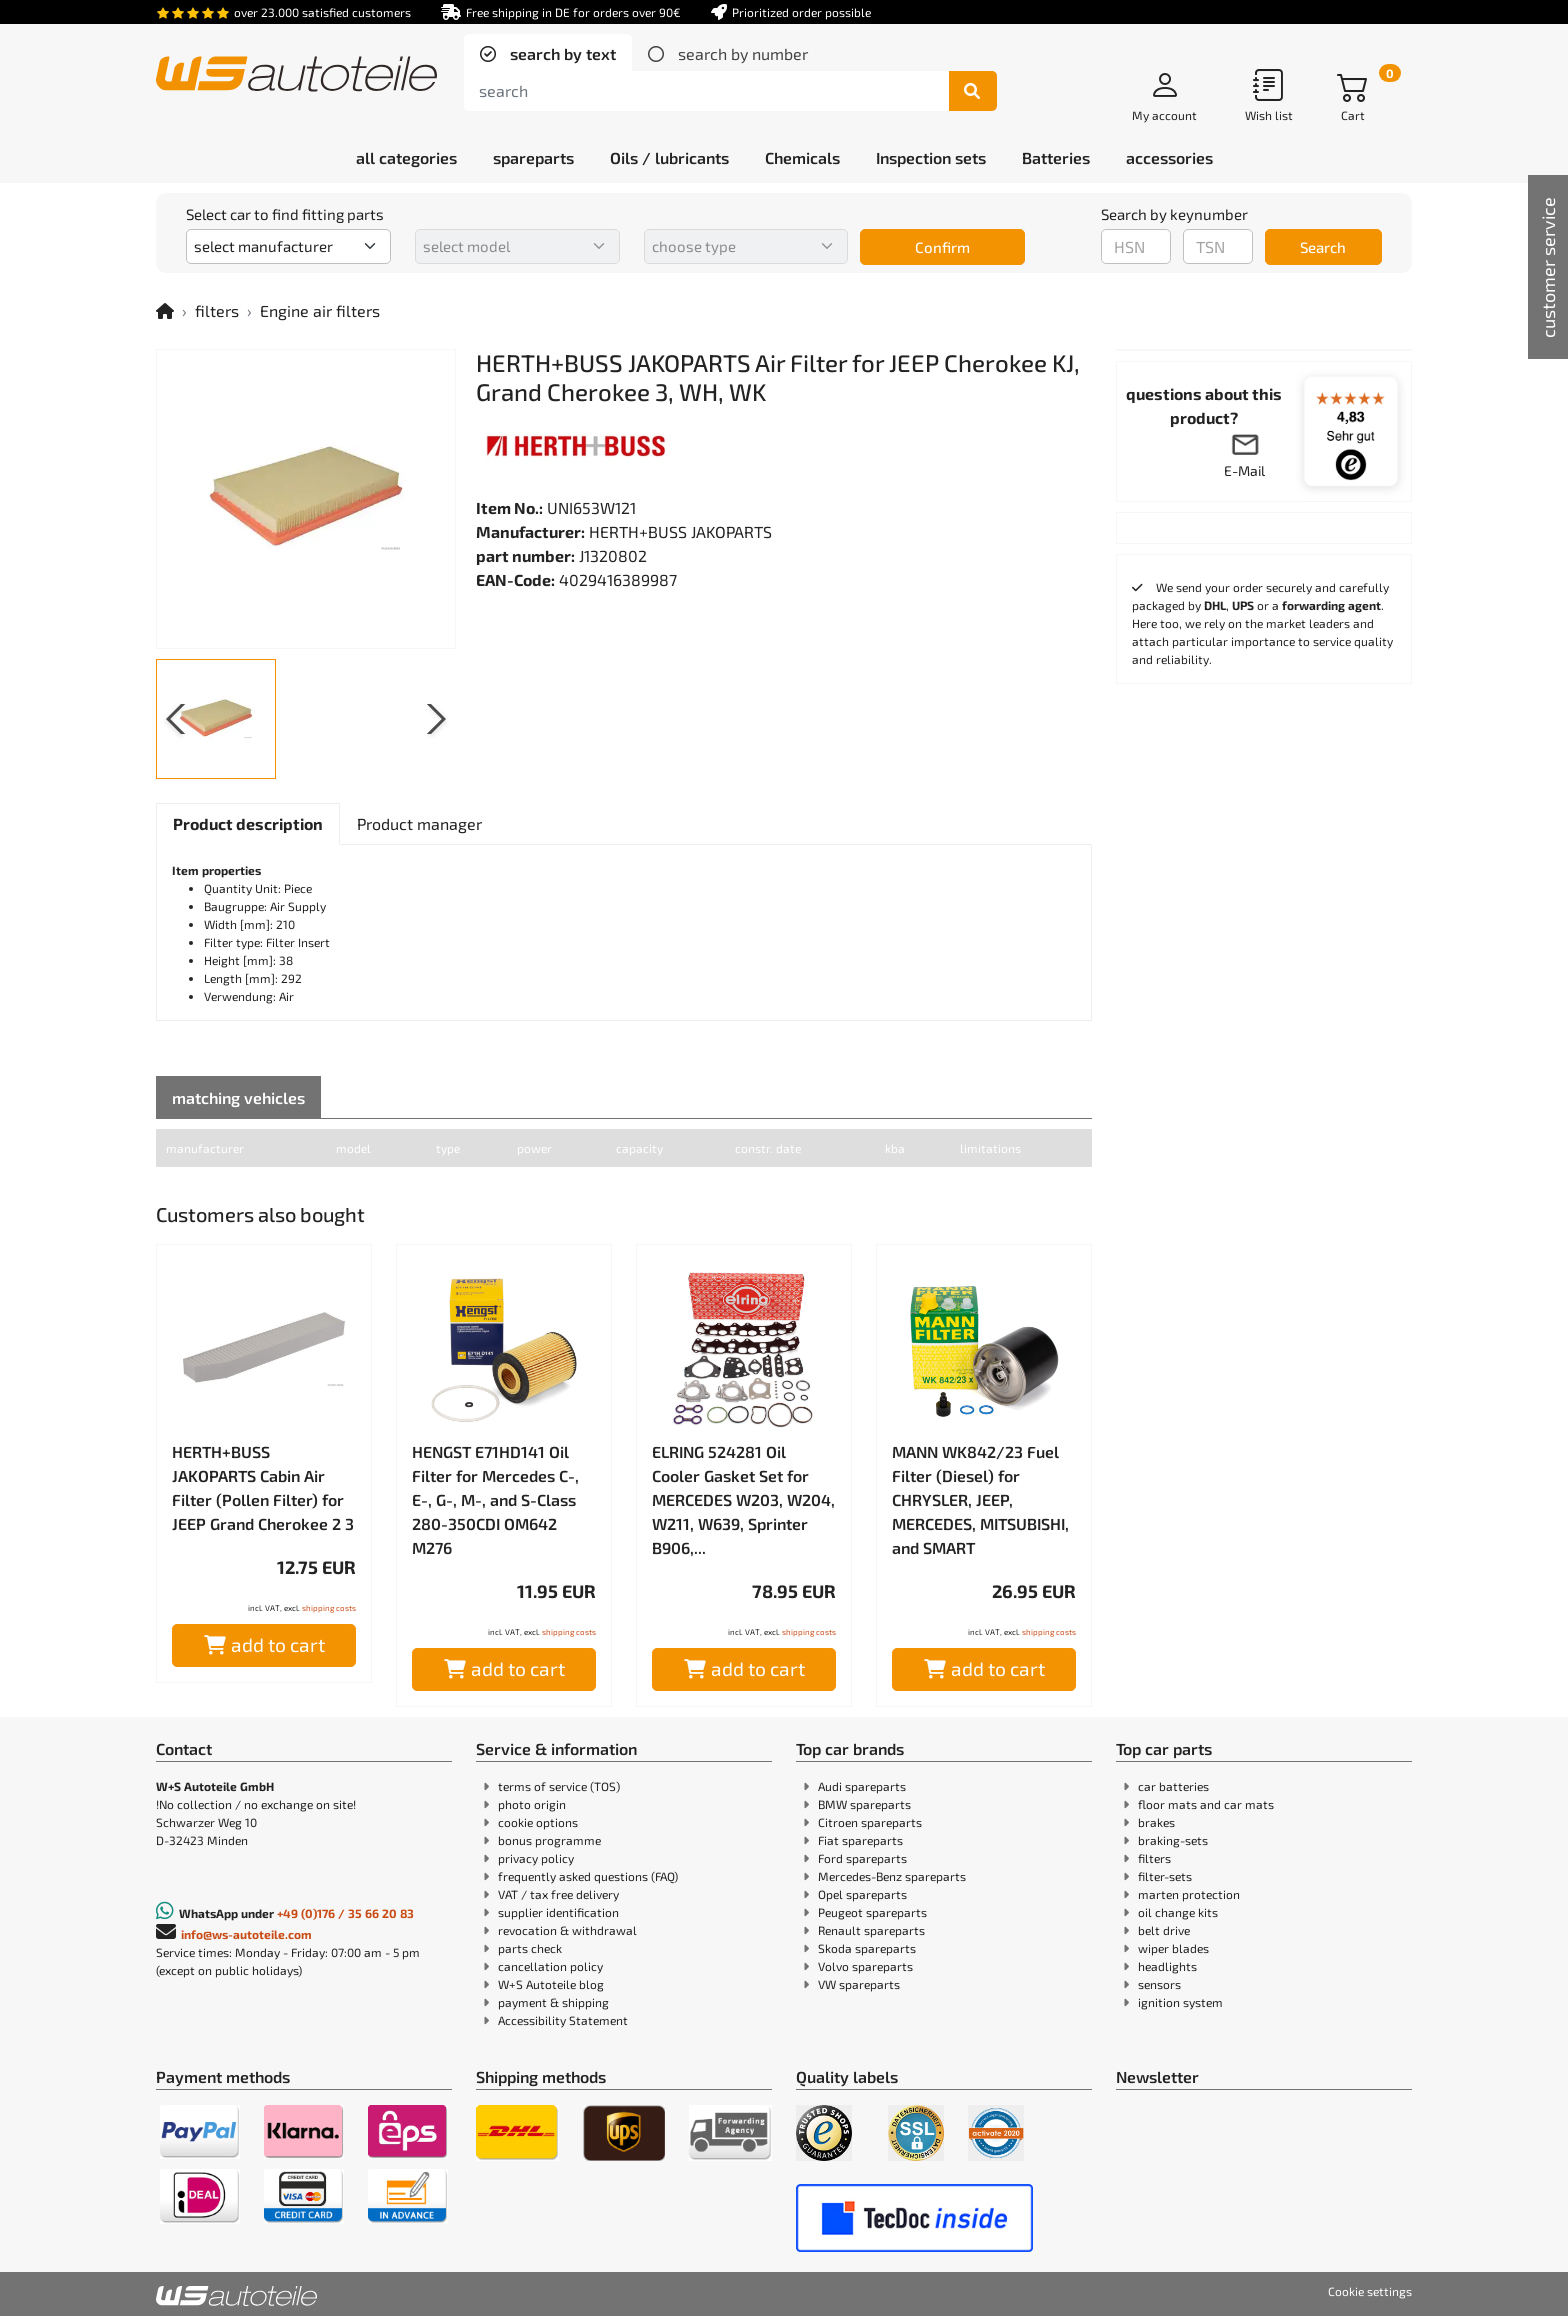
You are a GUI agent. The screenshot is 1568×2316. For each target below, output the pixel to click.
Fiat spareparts (860, 1840)
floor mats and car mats (1206, 1804)
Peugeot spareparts (872, 1912)
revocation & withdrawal (567, 1930)
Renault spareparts (871, 1930)
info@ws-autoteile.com (246, 1934)
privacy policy (536, 1858)
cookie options (538, 1822)
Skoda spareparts (867, 1948)
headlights (1167, 1966)
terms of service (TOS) (559, 1786)
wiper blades (1173, 1948)
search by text (561, 53)
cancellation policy (550, 1966)
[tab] (548, 54)
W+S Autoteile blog (551, 1984)
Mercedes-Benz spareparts (892, 1876)
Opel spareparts (862, 1894)
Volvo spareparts (865, 1966)
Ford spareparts (862, 1858)
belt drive (1164, 1930)
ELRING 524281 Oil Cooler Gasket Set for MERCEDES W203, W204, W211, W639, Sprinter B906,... (743, 1499)
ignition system (1180, 2002)
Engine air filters (320, 310)
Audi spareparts (862, 1786)
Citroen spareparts (870, 1822)
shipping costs (329, 1608)
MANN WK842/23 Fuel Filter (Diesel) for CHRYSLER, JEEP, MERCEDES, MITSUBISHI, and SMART (980, 1499)
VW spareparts (859, 1984)
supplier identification (558, 1912)
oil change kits (1178, 1912)
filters (217, 310)
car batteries (1173, 1786)
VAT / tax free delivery (558, 1894)
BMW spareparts (864, 1804)
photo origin (532, 1804)
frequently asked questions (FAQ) (588, 1876)
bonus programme (549, 1840)
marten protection (1189, 1894)
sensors (1159, 1984)
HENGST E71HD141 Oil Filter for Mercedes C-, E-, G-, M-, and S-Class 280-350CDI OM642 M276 (495, 1499)
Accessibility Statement (563, 2020)
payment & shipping (553, 2002)
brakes (1156, 1822)
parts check (530, 1948)
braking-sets (1173, 1840)
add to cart (264, 1644)
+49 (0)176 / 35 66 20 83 (345, 1913)
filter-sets (1165, 1876)
